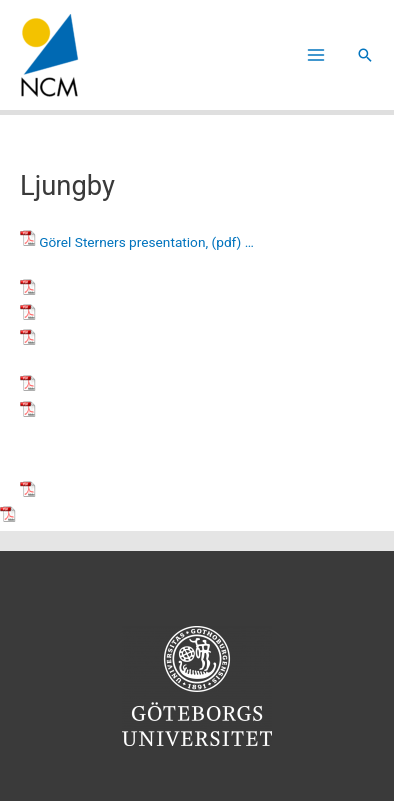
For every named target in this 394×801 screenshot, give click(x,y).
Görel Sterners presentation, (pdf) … (146, 242)
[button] (365, 55)
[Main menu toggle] (316, 55)
